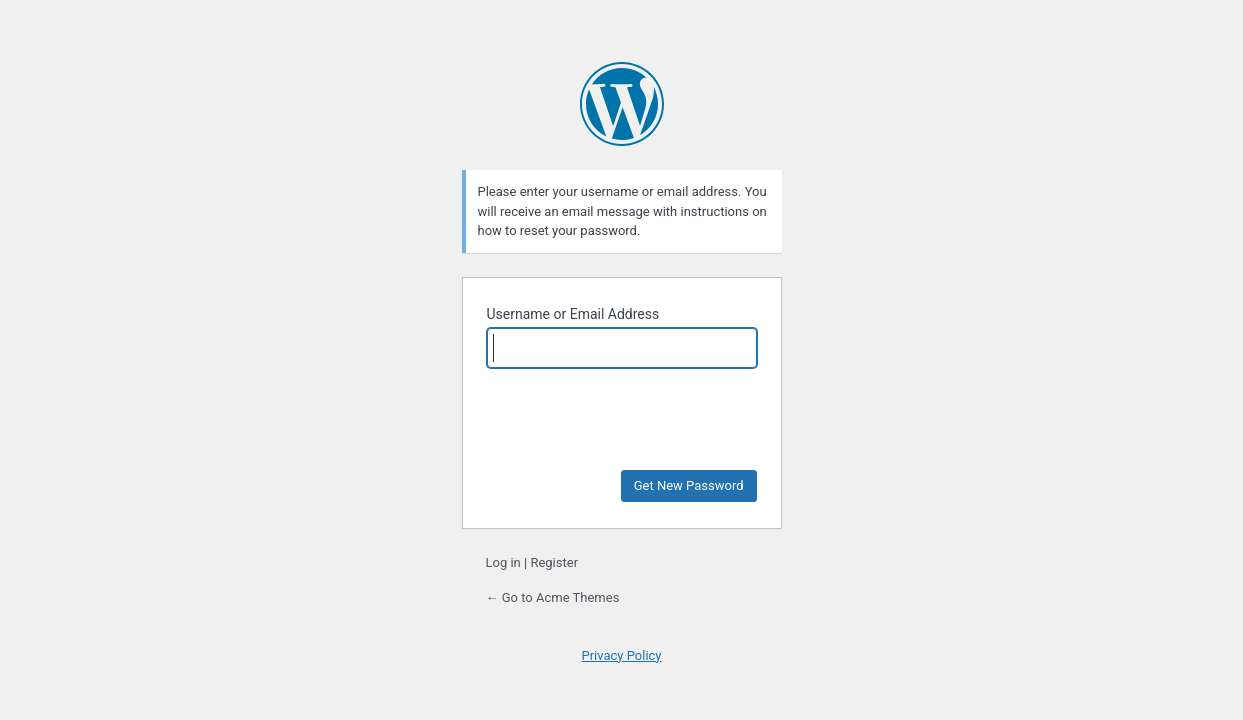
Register (554, 562)
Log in (503, 562)
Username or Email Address (573, 314)
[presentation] (624, 419)
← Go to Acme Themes (553, 597)
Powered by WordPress (622, 104)
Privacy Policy (621, 655)
